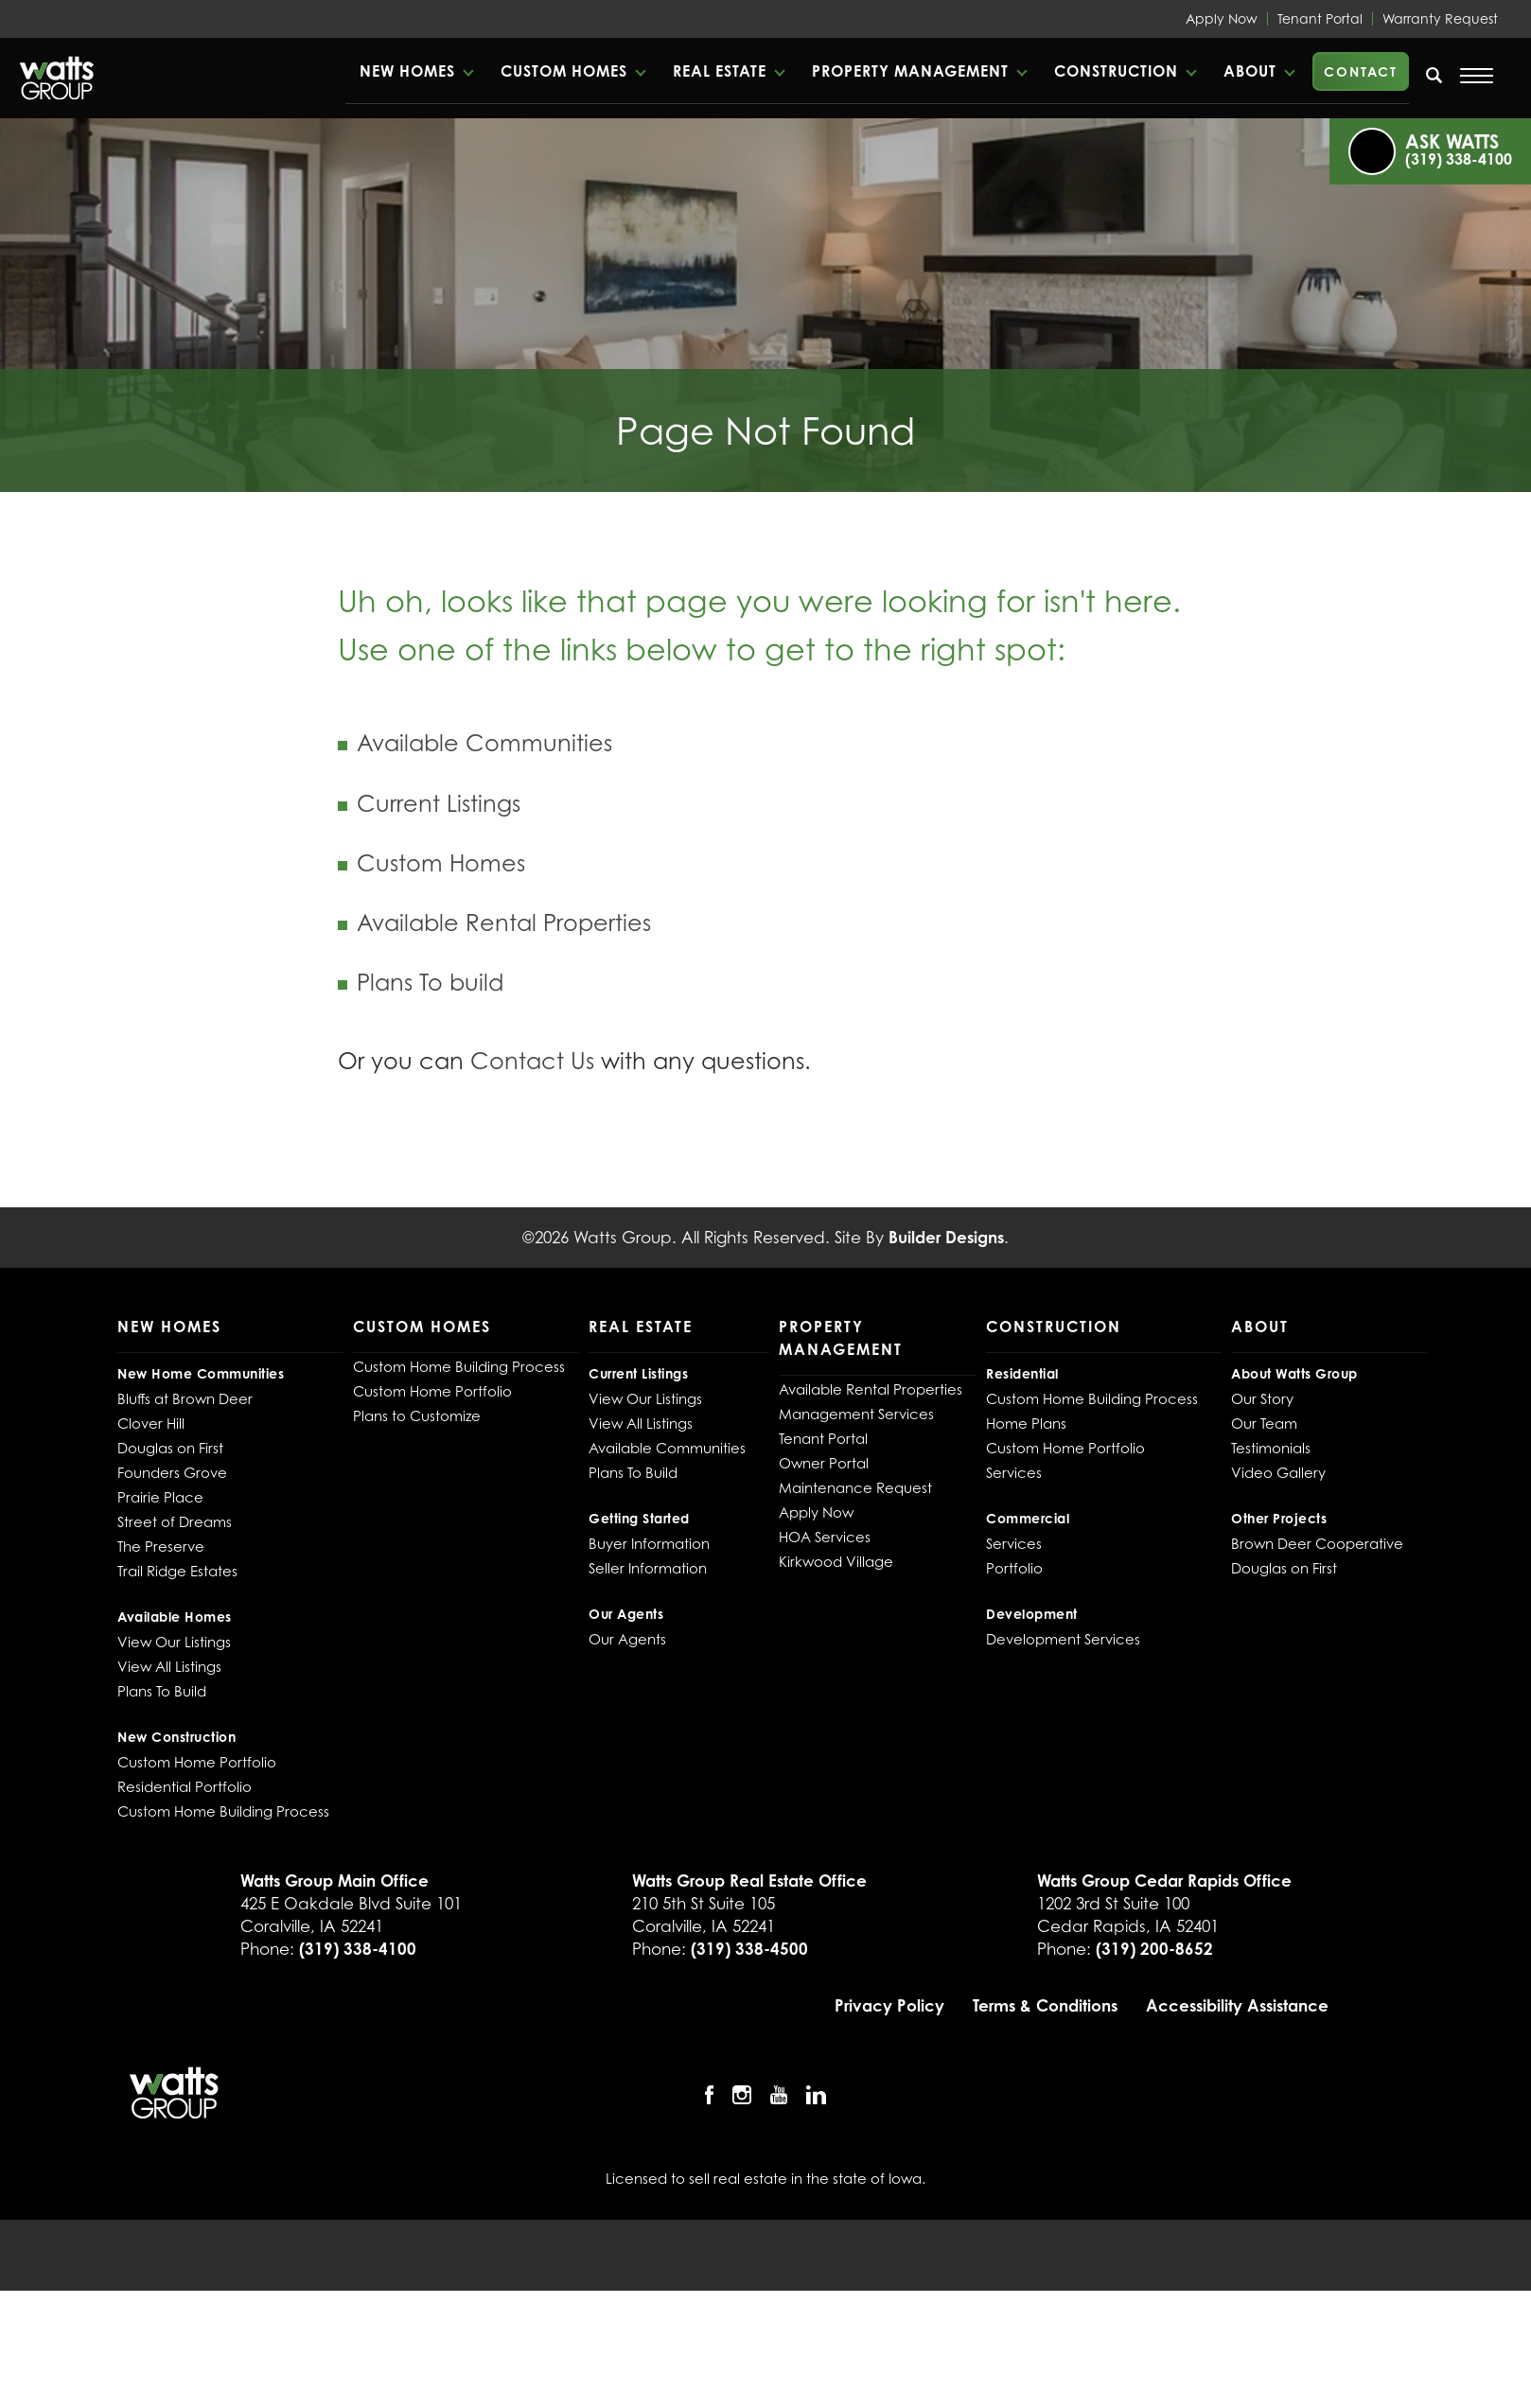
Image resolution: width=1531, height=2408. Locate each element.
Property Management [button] (910, 71)
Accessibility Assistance (1237, 2005)
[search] (1434, 75)
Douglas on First (170, 1447)
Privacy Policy (889, 2005)
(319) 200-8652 (1154, 1949)
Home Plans (1026, 1423)
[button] (415, 71)
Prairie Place (160, 1496)
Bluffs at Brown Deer (185, 1398)
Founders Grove (172, 1472)
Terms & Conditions (1045, 2005)
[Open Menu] (1476, 75)
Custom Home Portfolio (196, 1761)
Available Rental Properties (504, 923)
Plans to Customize (417, 1415)
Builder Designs (946, 1237)
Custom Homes (441, 863)
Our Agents (627, 1638)
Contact (1361, 71)
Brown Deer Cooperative (1317, 1543)
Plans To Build (161, 1690)
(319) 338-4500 (749, 1949)
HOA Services (825, 1536)
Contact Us (532, 1061)
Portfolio (1014, 1567)
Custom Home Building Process (223, 1810)
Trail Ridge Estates (177, 1570)
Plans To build (430, 982)
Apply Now (1222, 18)
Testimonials (1271, 1447)
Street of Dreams (174, 1521)
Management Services (856, 1413)
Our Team (1264, 1423)
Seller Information (648, 1567)
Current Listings (438, 803)
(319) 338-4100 (357, 1949)
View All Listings (169, 1666)
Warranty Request (1440, 18)
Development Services (1063, 1638)
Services (1014, 1472)
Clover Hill (151, 1423)
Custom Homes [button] (564, 71)
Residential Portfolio (184, 1786)
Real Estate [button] (719, 71)
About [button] (1249, 71)
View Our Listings (174, 1641)
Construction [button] (1116, 71)
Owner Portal (824, 1462)
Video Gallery (1278, 1472)
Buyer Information (649, 1543)
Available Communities (484, 743)
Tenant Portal (1320, 18)
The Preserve (160, 1546)
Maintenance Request (855, 1487)
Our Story (1262, 1398)
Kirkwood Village (836, 1561)
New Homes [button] (407, 71)
